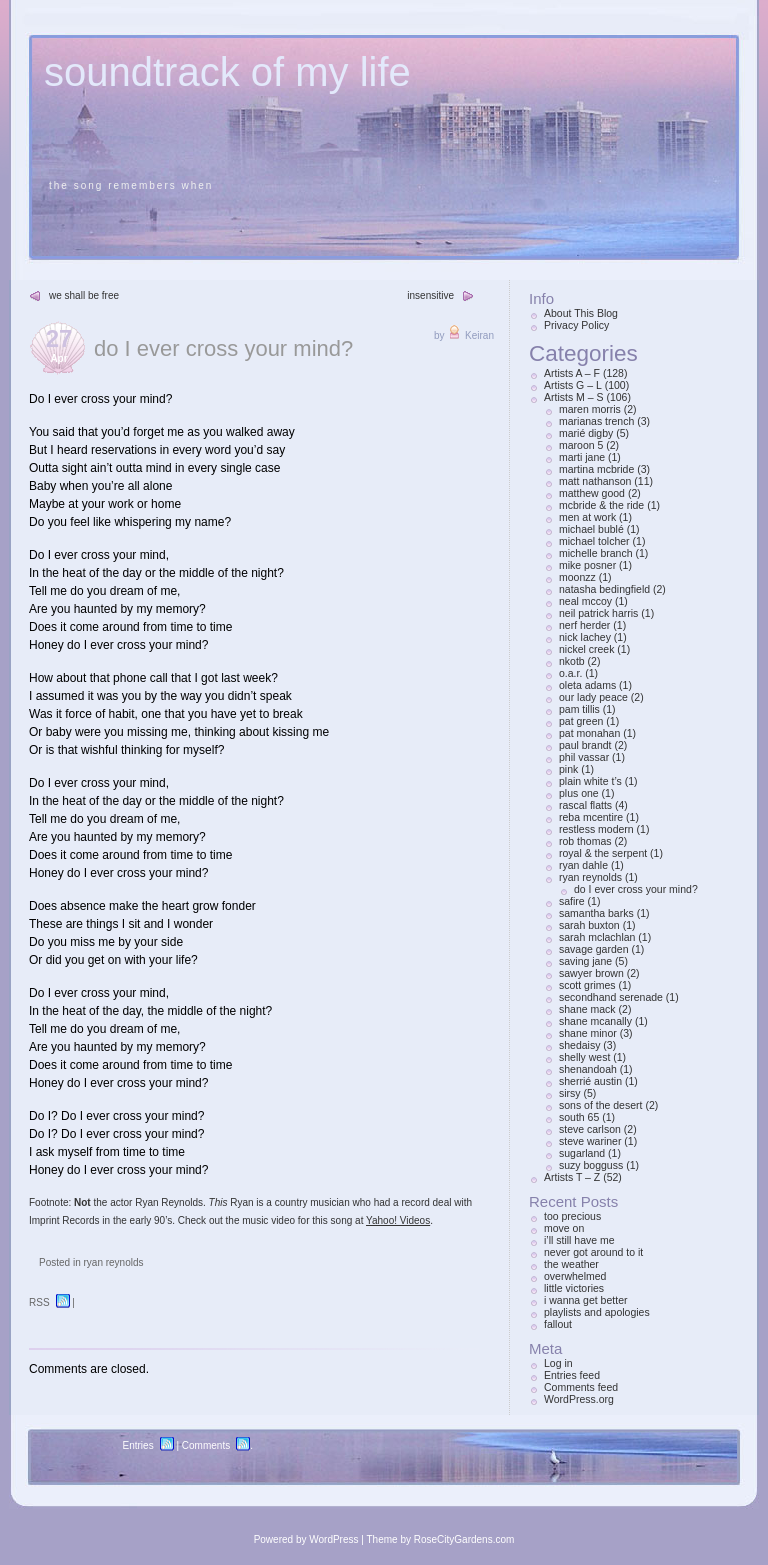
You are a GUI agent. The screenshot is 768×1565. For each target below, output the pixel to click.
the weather (571, 1264)
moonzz (577, 577)
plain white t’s (590, 781)
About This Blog (581, 313)
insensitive (430, 295)
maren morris (590, 409)
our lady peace (593, 697)
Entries (138, 1445)
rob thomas (585, 841)
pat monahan (589, 733)
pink (568, 769)
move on (564, 1228)
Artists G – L (573, 385)
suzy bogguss (591, 1165)
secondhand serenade (611, 997)
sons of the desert (600, 1105)
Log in (558, 1363)
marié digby (586, 433)
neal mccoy (585, 601)
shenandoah (588, 1069)
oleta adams (587, 685)
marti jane (582, 457)
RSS (39, 1302)
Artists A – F (572, 373)
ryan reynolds (113, 1262)
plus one (579, 793)
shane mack (587, 1009)
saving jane (585, 961)
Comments (206, 1445)
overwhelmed (575, 1276)
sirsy (570, 1093)
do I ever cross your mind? (223, 348)
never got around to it (593, 1252)
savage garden (593, 949)
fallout (558, 1324)
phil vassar (584, 757)
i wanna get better (585, 1300)
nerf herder (584, 625)
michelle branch (596, 553)
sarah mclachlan (597, 937)
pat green (581, 721)
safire (572, 901)
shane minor (588, 1033)
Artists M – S (574, 397)
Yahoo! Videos (398, 1220)
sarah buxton (589, 925)
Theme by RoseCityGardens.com (441, 1539)
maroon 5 (581, 445)
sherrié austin (590, 1081)
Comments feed (581, 1387)
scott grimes (587, 985)
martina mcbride (596, 469)
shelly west (584, 1057)
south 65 (579, 1117)
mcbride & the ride (601, 505)
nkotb (572, 661)
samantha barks (596, 913)
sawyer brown (591, 973)
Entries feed (572, 1375)
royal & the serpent (603, 853)
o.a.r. (570, 673)
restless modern (596, 829)
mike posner (587, 565)
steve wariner (590, 1141)
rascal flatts (585, 805)
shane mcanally (595, 1021)
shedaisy (579, 1045)
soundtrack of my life (227, 72)
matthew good (592, 493)
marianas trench (596, 421)
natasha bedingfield (604, 589)
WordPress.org (579, 1399)
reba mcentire (591, 817)
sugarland (582, 1153)
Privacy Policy (576, 325)
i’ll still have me (579, 1240)
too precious (572, 1216)
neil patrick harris (598, 613)
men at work (587, 517)
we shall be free (84, 295)
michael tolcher (594, 541)
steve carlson (590, 1129)
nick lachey (585, 637)
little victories (574, 1288)
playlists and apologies (597, 1312)
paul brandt (585, 745)
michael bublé (591, 529)
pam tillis (579, 709)
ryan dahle (583, 865)
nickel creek (586, 649)
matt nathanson (595, 481)
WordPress (333, 1539)
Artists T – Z (572, 1177)
